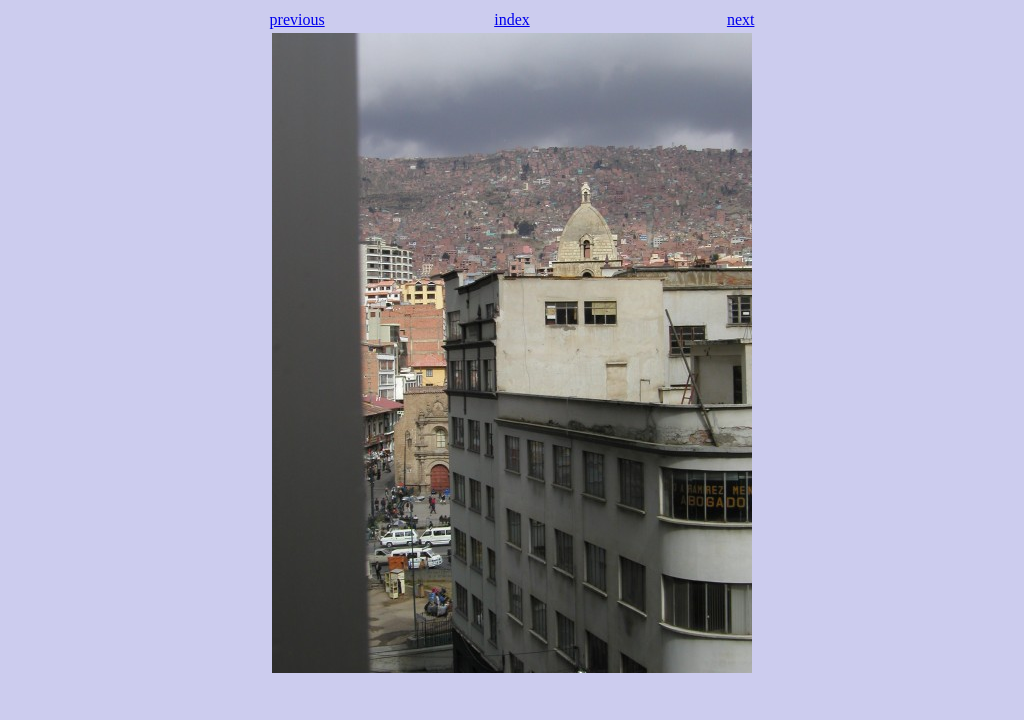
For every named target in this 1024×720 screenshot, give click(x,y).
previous (297, 19)
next (741, 19)
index (512, 19)
